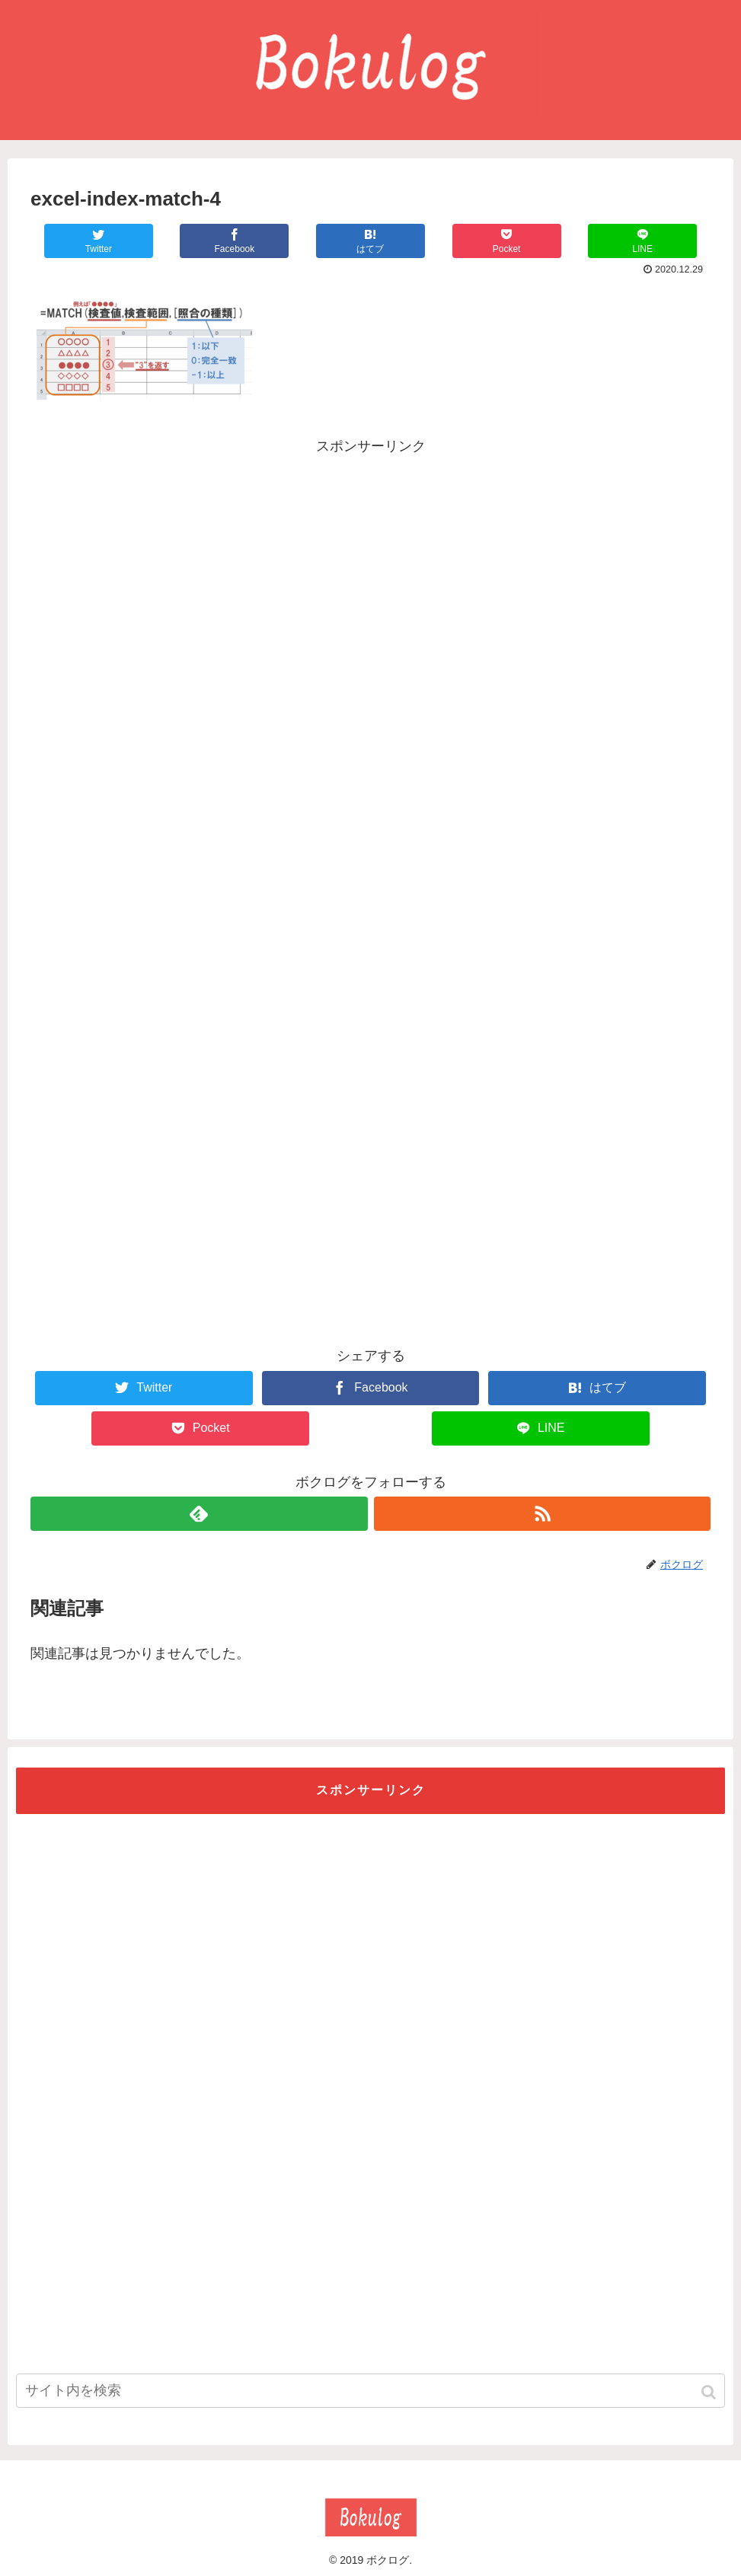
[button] (710, 2392)
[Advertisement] (371, 565)
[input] (370, 2391)
